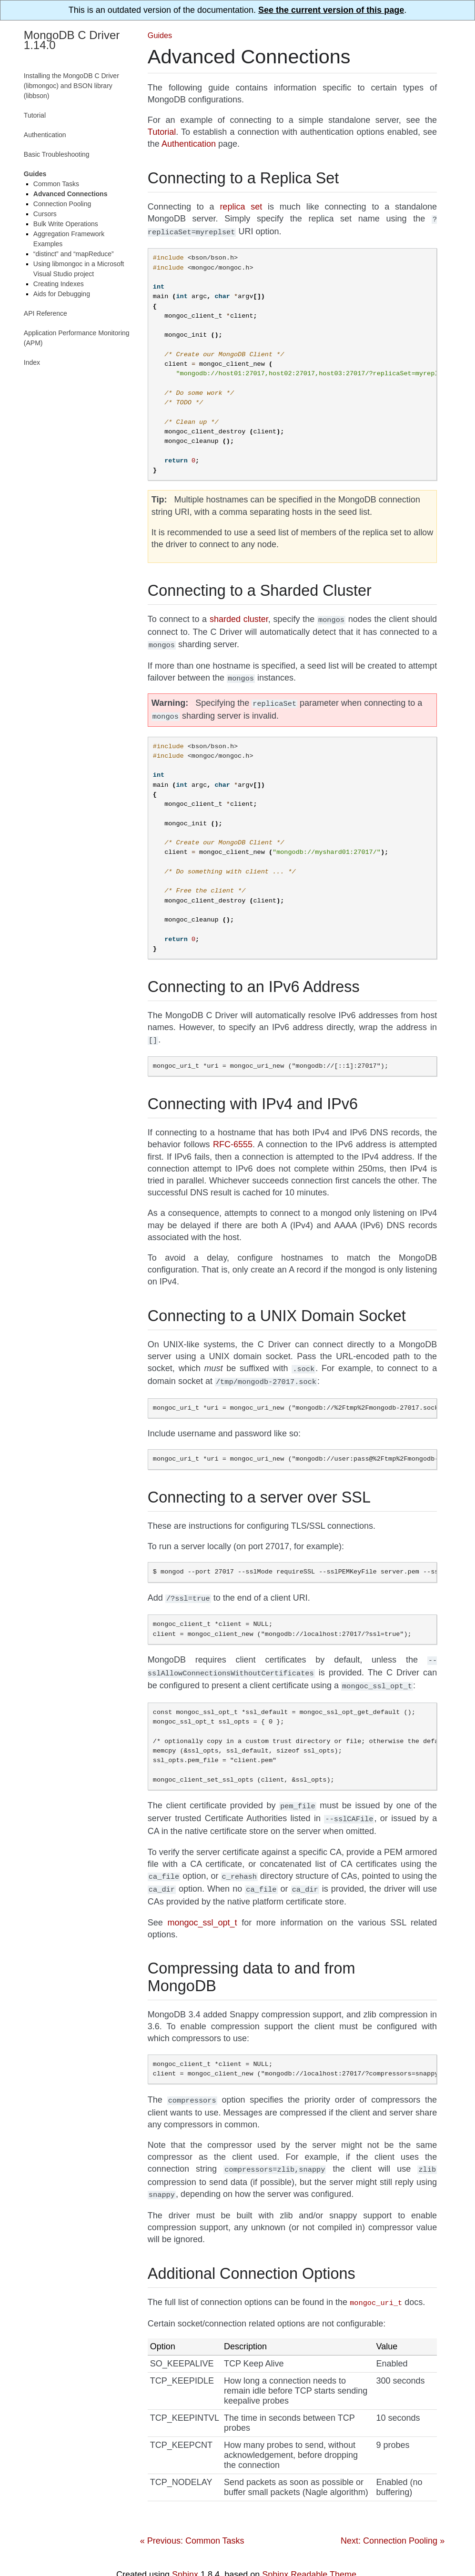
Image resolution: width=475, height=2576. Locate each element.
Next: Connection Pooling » (393, 2520)
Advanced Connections (70, 194)
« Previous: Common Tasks (192, 2520)
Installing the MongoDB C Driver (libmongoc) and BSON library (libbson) (71, 86)
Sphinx (185, 2553)
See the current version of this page (331, 10)
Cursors (45, 214)
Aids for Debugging (61, 294)
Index (32, 362)
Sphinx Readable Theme (309, 2553)
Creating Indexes (58, 284)
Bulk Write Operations (65, 224)
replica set (241, 206)
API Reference (45, 313)
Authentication (45, 135)
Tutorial (35, 115)
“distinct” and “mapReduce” (73, 254)
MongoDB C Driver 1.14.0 (72, 40)
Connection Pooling (62, 204)
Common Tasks (56, 184)
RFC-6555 (233, 1137)
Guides (160, 35)
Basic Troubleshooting (57, 154)
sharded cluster (239, 617)
